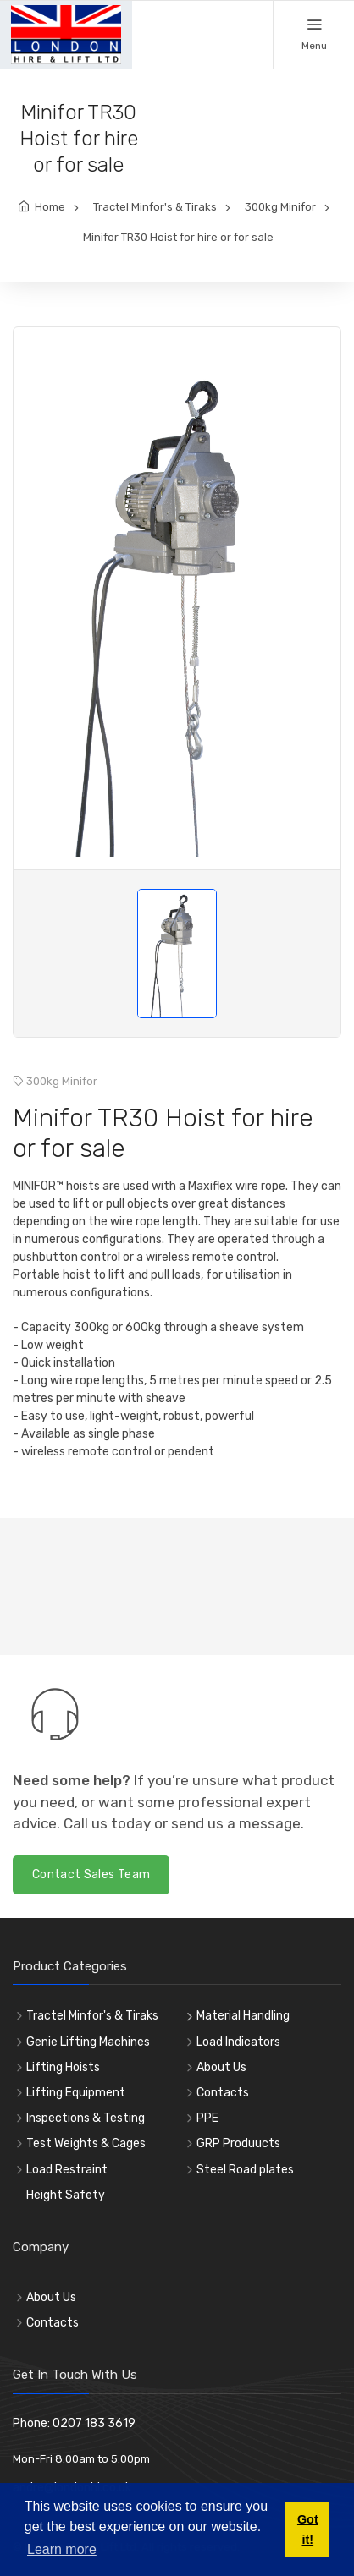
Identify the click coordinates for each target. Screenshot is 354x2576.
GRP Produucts (238, 2143)
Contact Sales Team (91, 1874)
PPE (207, 2118)
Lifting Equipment (75, 2092)
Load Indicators (238, 2042)
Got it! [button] (307, 2529)
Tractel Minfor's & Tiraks (155, 206)
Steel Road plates (245, 2169)
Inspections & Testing (85, 2118)
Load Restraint (67, 2169)
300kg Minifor (280, 206)
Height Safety (65, 2195)
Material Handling (243, 2016)
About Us (221, 2067)
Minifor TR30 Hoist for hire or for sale (178, 237)
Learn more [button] (62, 2549)
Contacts (222, 2092)
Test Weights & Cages (86, 2143)
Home (50, 206)
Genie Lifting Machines (88, 2042)
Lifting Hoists (63, 2067)
